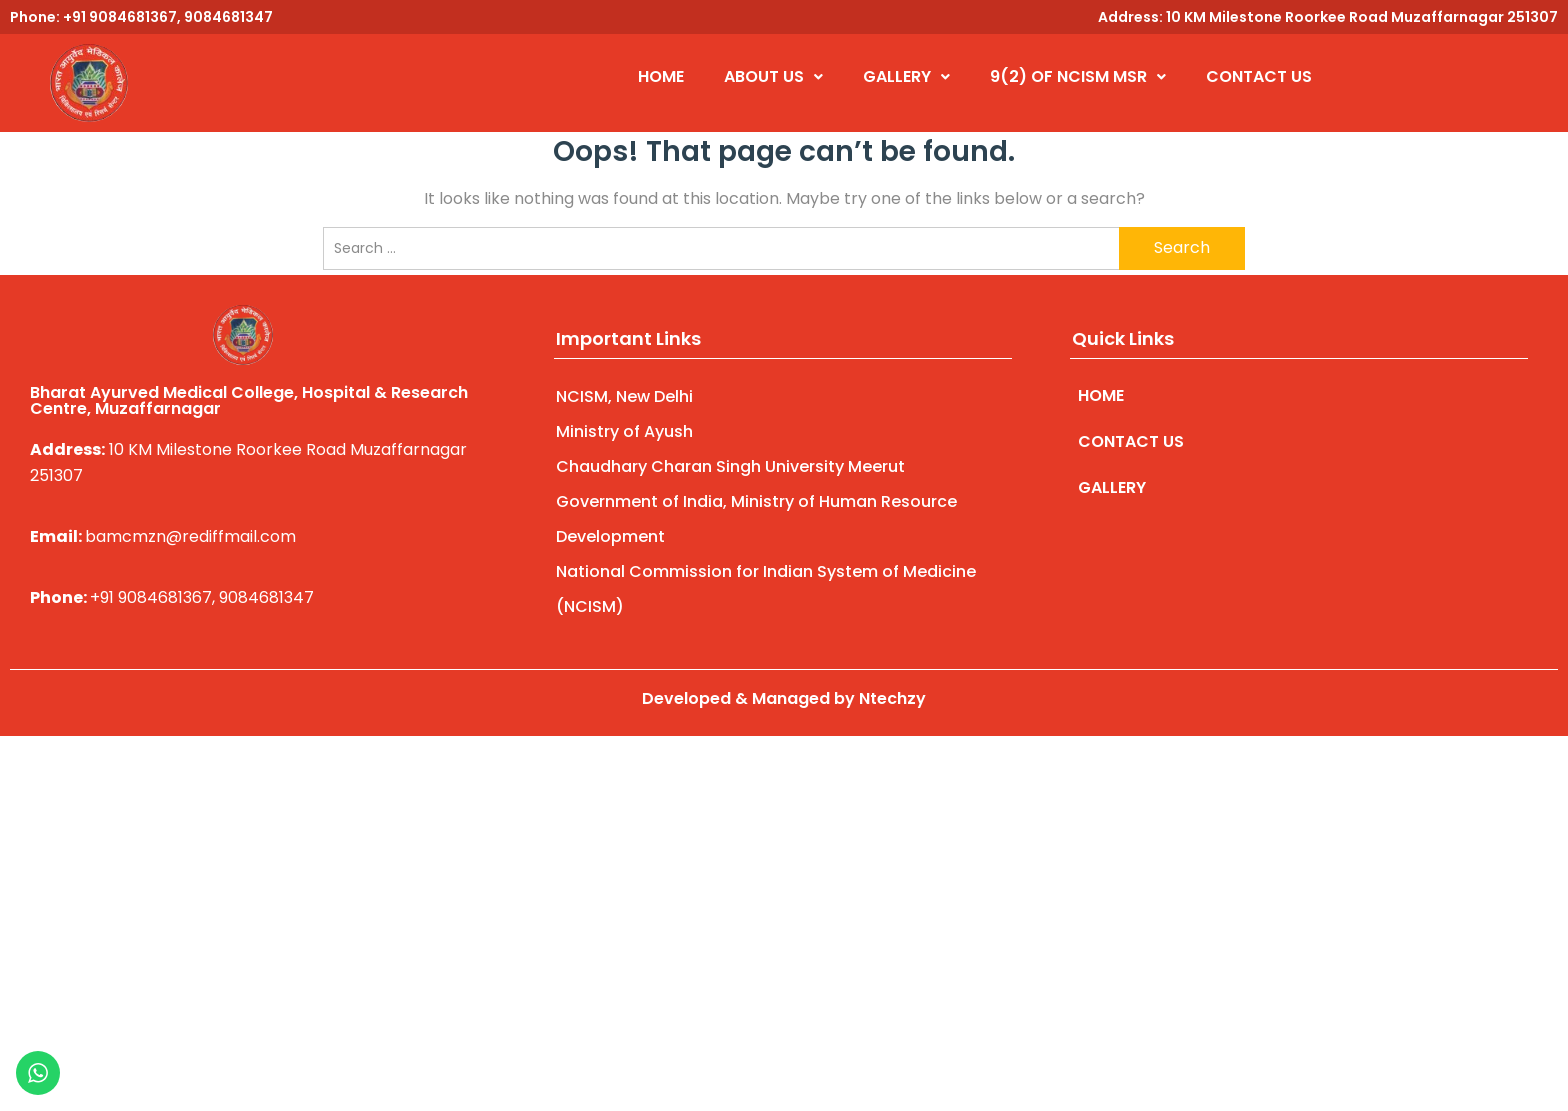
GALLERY (906, 76)
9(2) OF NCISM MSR (1078, 76)
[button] (773, 77)
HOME (661, 76)
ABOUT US (773, 76)
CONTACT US (1259, 76)
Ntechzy (892, 698)
